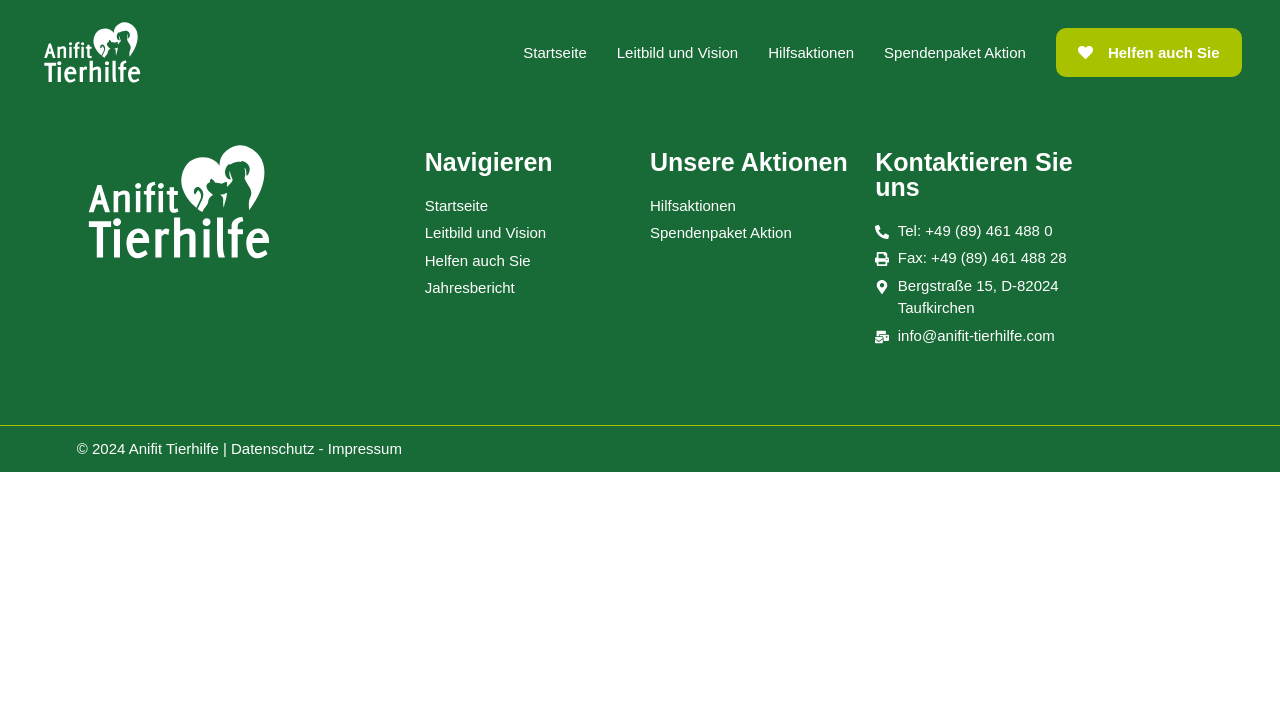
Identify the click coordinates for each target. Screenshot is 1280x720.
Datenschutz (272, 448)
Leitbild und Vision (677, 52)
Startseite (554, 52)
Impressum (365, 448)
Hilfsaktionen (811, 52)
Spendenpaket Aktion (955, 52)
